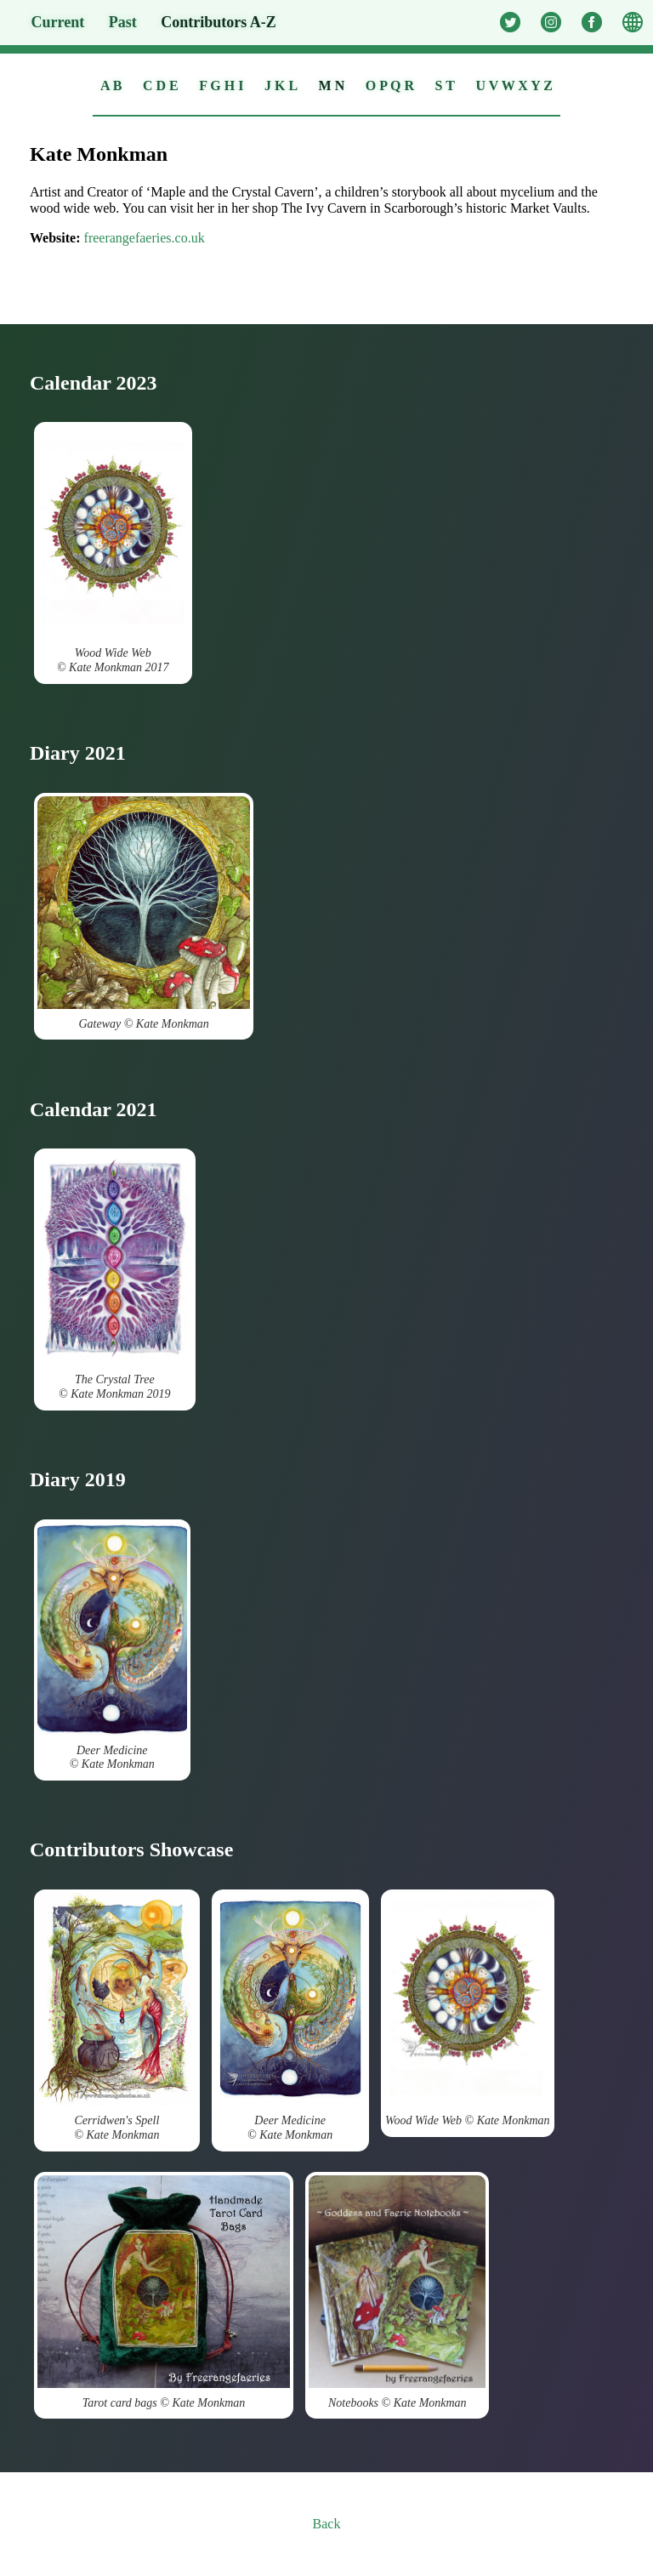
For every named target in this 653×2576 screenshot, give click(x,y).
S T (445, 85)
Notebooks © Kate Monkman (397, 2292)
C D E (161, 85)
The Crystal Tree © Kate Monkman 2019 (114, 1276)
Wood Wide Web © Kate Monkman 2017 (113, 549)
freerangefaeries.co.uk (144, 238)
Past (123, 22)
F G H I (221, 85)
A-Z (218, 22)
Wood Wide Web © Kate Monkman (468, 2010)
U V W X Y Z (514, 85)
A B (111, 85)
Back (327, 2523)
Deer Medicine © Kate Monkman (112, 1647)
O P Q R (390, 85)
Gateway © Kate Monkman (143, 913)
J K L (281, 85)
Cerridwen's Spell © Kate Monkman (116, 2017)
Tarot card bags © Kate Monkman (163, 2292)
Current (58, 22)
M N (332, 85)
